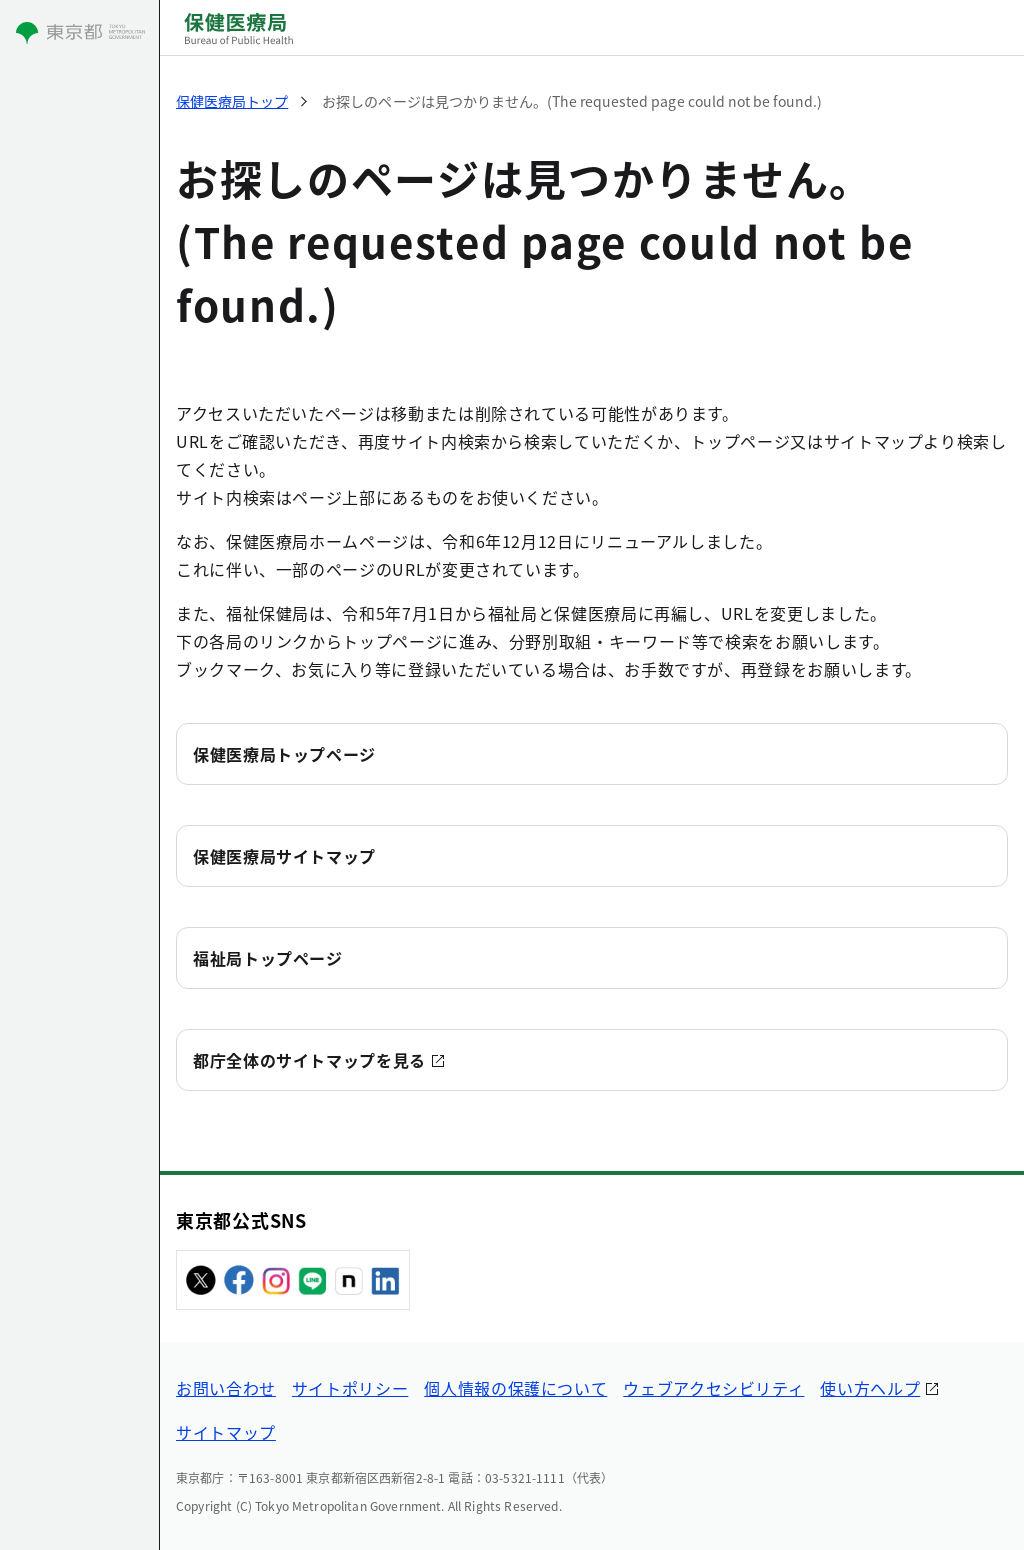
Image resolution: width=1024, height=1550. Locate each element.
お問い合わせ (226, 1388)
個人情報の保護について (515, 1388)
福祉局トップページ (268, 958)
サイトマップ (226, 1432)
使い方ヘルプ (870, 1388)
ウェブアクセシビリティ (713, 1388)
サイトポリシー (350, 1388)
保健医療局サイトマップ (284, 856)
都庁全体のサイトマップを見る (309, 1060)
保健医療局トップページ (284, 754)
